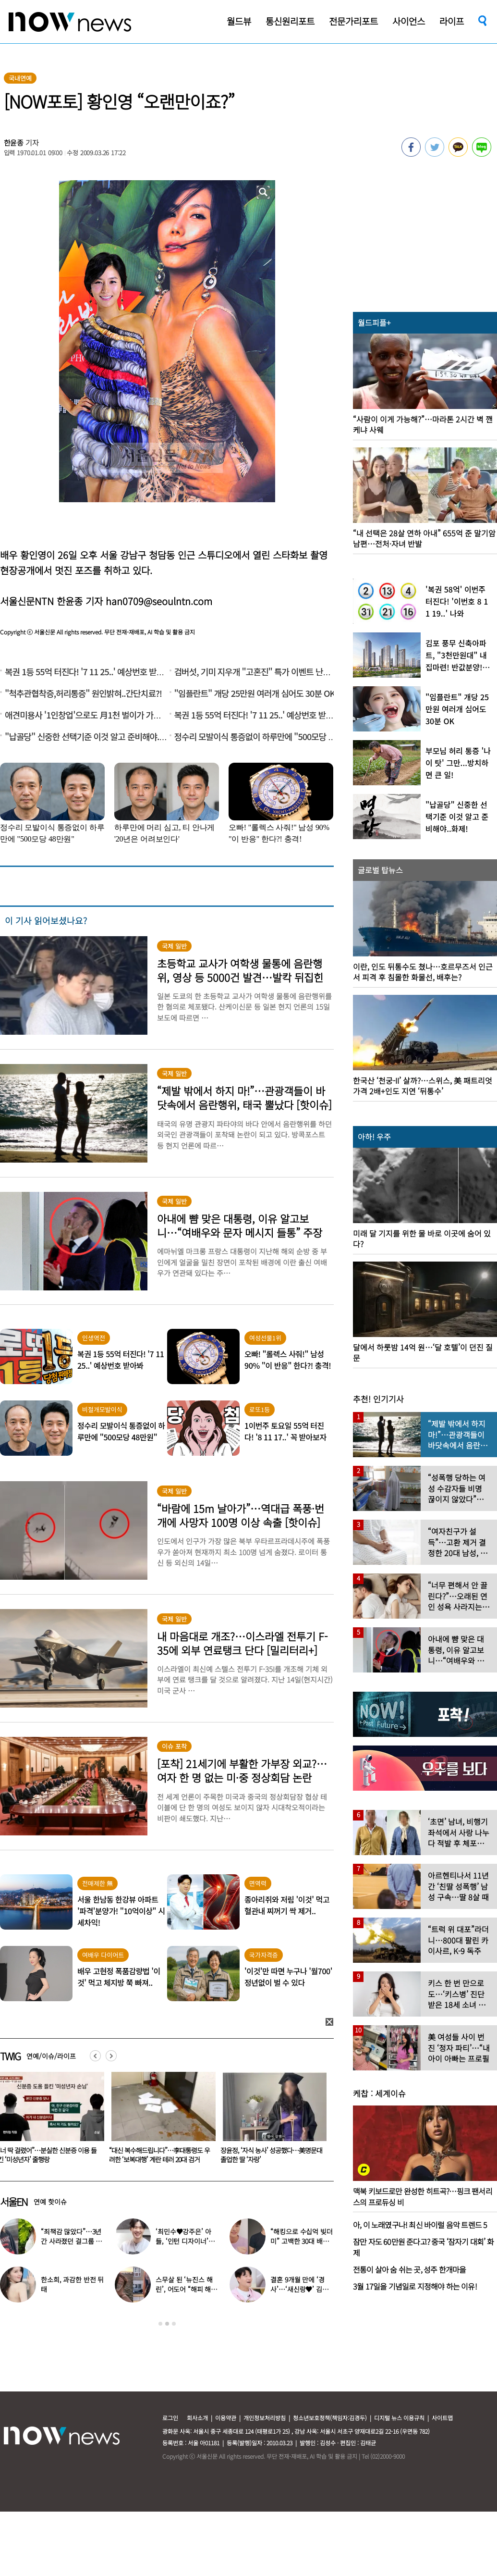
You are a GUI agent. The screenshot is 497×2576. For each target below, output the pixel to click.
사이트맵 (442, 2418)
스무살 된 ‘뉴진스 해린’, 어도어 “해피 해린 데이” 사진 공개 (186, 2289)
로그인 (170, 2418)
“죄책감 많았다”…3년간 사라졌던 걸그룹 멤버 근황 (71, 2241)
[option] (158, 2121)
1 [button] (160, 2324)
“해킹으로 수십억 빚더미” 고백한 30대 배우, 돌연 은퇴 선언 (301, 2241)
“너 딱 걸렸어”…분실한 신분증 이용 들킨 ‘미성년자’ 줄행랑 (156, 2154)
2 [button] (167, 2324)
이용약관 (225, 2418)
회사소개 (197, 2418)
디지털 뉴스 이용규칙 (399, 2418)
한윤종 (14, 142)
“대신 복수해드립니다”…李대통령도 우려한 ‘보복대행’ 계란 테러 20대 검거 (268, 2154)
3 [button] (174, 2324)
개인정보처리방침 (264, 2418)
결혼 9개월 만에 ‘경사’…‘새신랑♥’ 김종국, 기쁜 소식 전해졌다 (301, 2289)
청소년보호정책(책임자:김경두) (330, 2418)
